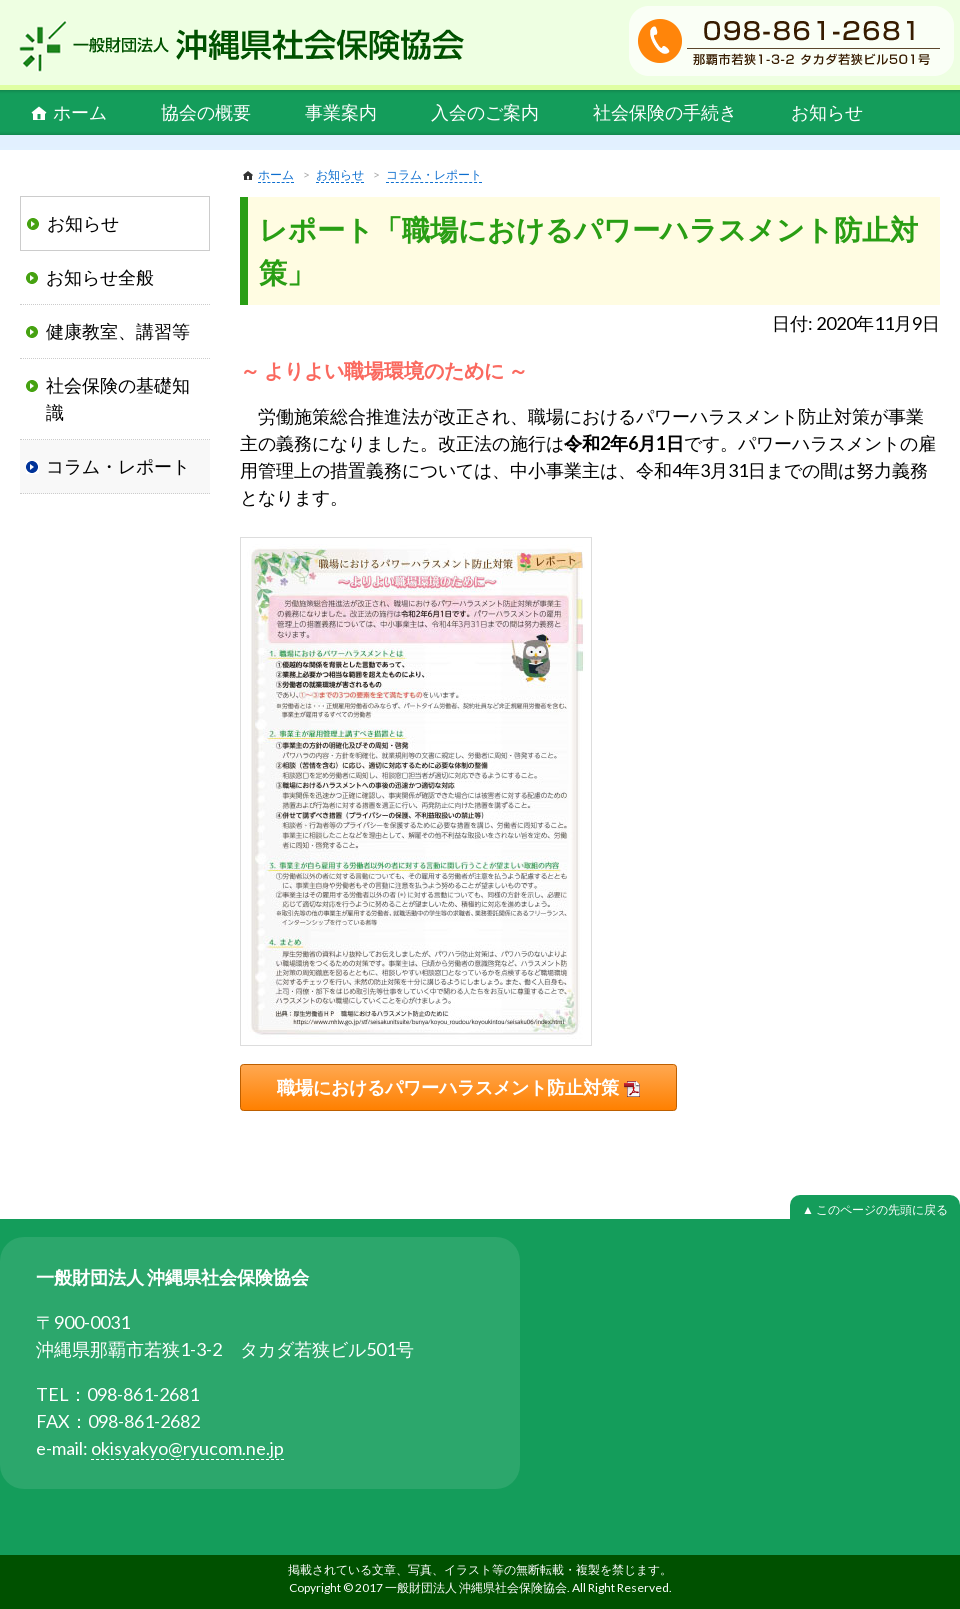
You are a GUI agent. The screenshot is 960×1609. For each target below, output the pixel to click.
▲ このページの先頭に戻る (875, 1209)
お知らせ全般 (100, 277)
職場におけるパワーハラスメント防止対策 (448, 1087)
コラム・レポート (434, 174)
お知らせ (827, 112)
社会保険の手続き (665, 112)
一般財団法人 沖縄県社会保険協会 (242, 46)
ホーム (80, 112)
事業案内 (341, 112)
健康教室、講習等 (118, 331)
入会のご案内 (485, 112)
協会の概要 (206, 112)
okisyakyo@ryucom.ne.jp (187, 1448)
